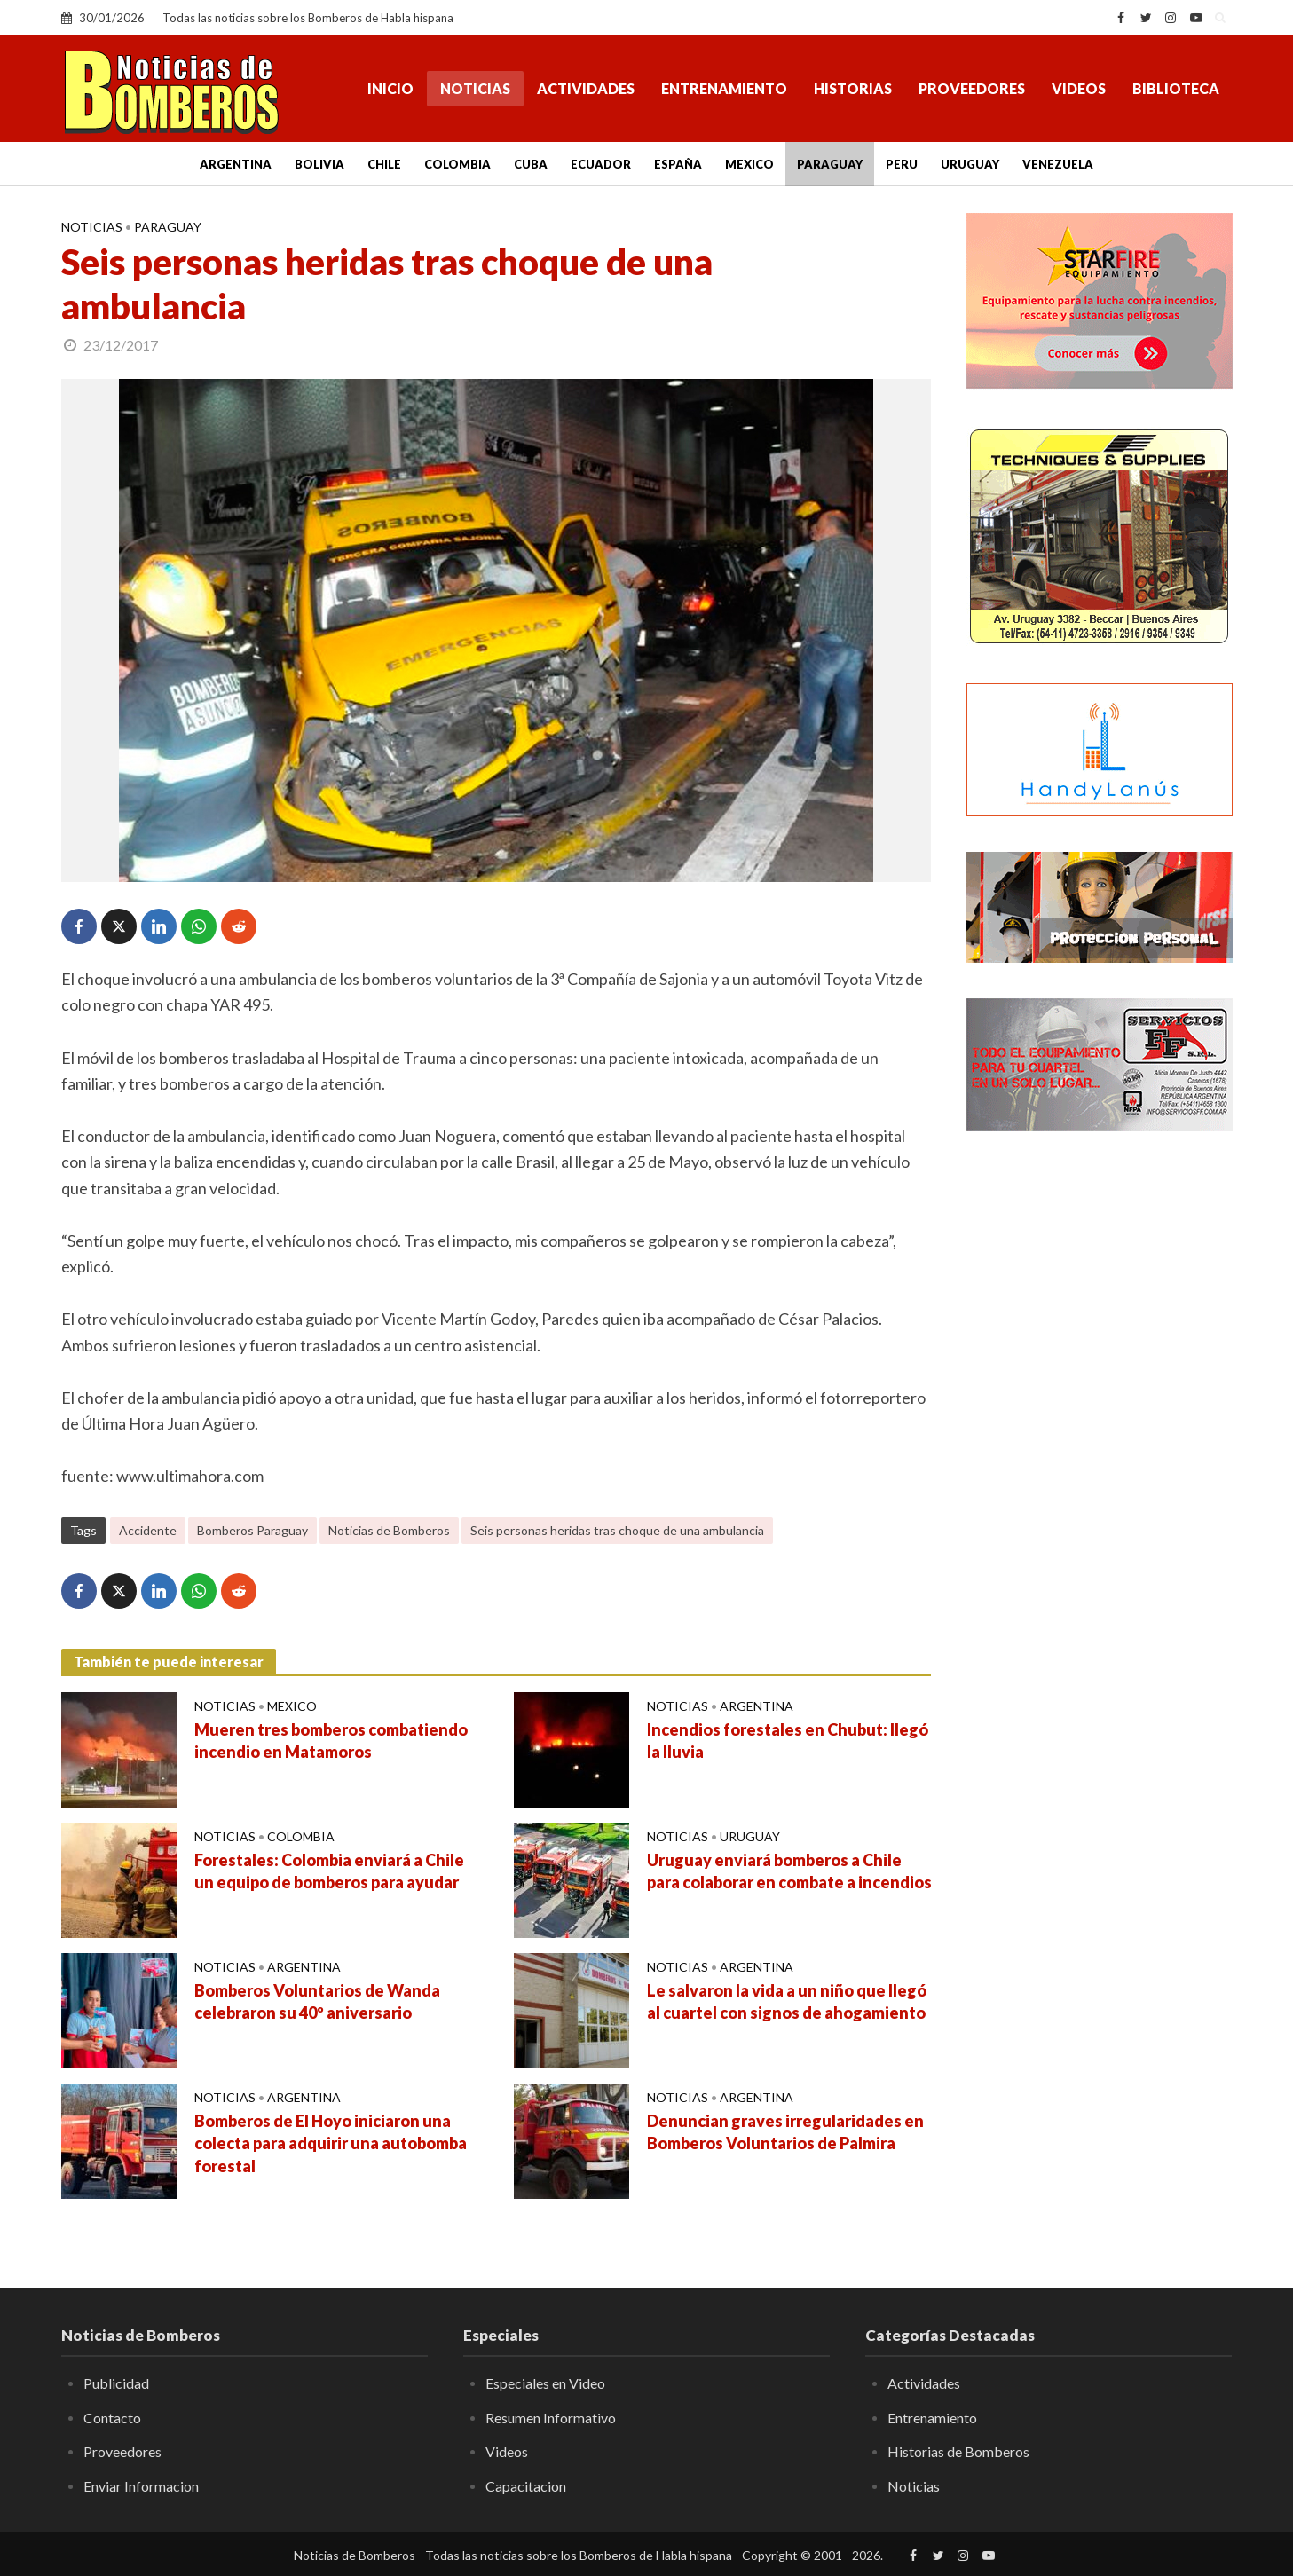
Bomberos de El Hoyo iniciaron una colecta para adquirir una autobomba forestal (330, 2144)
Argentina (236, 164)
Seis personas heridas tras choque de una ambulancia (617, 1530)
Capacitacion (525, 2486)
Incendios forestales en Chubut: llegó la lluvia (787, 1741)
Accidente (148, 1530)
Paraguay (830, 164)
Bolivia (319, 164)
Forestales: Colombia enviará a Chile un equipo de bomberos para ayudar (329, 1871)
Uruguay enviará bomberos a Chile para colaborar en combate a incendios (789, 1871)
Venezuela (1057, 164)
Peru (902, 164)
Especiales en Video (545, 2383)
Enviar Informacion (141, 2486)
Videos (1079, 88)
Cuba (531, 164)
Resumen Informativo (550, 2417)
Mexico (749, 164)
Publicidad (116, 2383)
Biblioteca (1175, 88)
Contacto (112, 2417)
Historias (853, 88)
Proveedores (972, 88)
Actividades (586, 88)
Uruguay (970, 164)
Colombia (457, 164)
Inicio (390, 88)
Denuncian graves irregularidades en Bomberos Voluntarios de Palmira (785, 2132)
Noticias (475, 88)
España (678, 164)
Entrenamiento (724, 88)
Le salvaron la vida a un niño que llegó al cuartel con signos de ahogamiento (786, 2002)
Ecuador (601, 164)
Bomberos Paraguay (252, 1530)
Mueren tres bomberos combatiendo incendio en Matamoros (331, 1741)
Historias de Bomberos (958, 2451)
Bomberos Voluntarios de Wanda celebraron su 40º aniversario (317, 2002)
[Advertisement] (1099, 1433)
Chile (384, 164)
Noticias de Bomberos (389, 1530)
